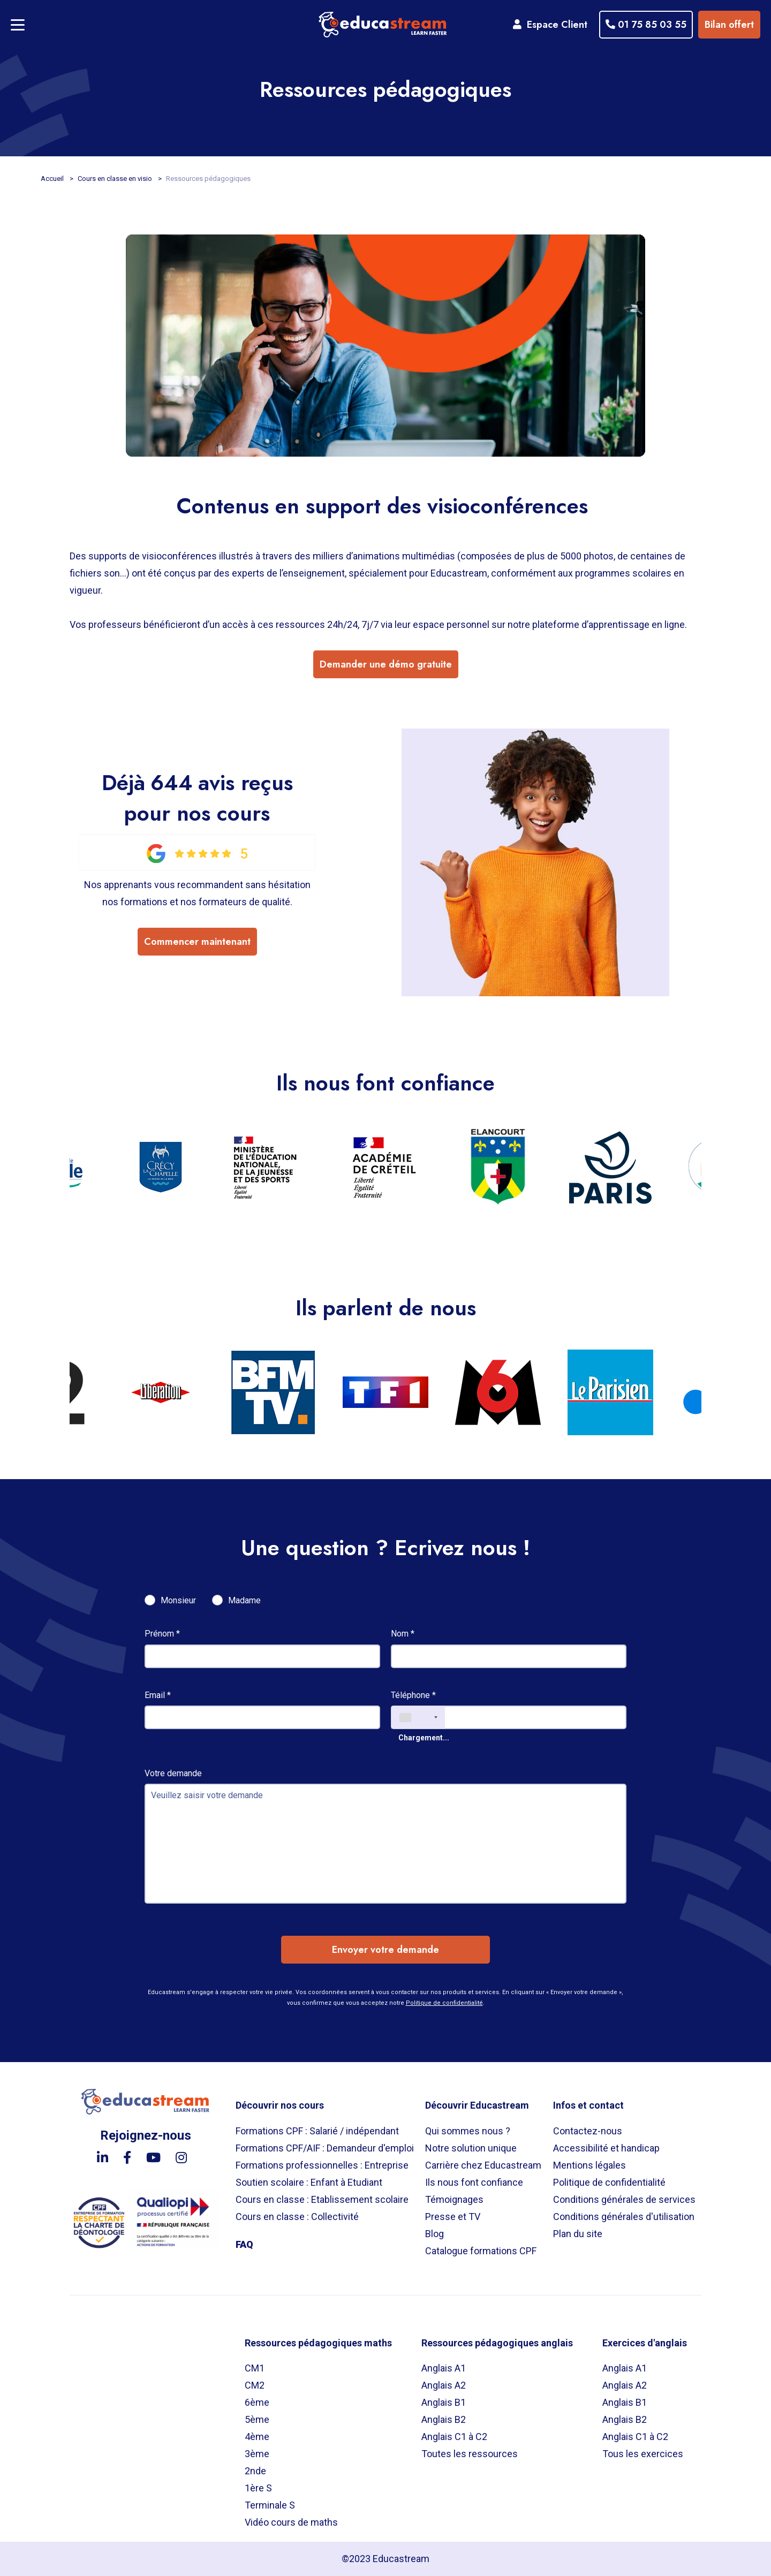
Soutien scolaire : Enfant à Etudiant (309, 2182)
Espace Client (550, 25)
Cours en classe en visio (116, 179)
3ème (257, 2453)
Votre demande (173, 1773)
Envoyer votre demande (385, 1950)
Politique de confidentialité (444, 2002)
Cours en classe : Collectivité (297, 2216)
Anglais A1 (443, 2368)
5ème (257, 2419)
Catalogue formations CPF (480, 2250)
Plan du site (577, 2233)
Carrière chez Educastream (483, 2165)
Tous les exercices (642, 2453)
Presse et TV (452, 2216)
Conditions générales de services (624, 2199)
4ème (257, 2436)
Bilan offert (729, 25)
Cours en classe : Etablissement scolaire (322, 2199)
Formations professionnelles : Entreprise (322, 2165)
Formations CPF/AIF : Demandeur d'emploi (325, 2148)
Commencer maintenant (197, 942)
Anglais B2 (443, 2419)
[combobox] (418, 1717)
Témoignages (454, 2199)
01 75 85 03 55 (646, 25)
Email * (158, 1695)
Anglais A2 (443, 2385)
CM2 (254, 2385)
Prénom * (162, 1633)
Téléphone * (413, 1695)
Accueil (53, 179)
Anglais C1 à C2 (454, 2436)
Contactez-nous (587, 2130)
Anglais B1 (443, 2402)
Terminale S (270, 2505)
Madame (244, 1600)
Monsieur (178, 1600)
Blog (434, 2233)
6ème (257, 2402)
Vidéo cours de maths (291, 2522)
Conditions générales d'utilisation (623, 2216)
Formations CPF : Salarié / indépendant (317, 2130)
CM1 (254, 2368)
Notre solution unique (471, 2148)
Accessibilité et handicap (606, 2148)
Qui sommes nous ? (467, 2130)
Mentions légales (589, 2165)
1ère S (258, 2488)
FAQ (244, 2244)
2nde (255, 2470)
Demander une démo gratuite (386, 664)
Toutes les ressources (469, 2453)
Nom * (402, 1633)
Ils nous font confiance (474, 2182)
